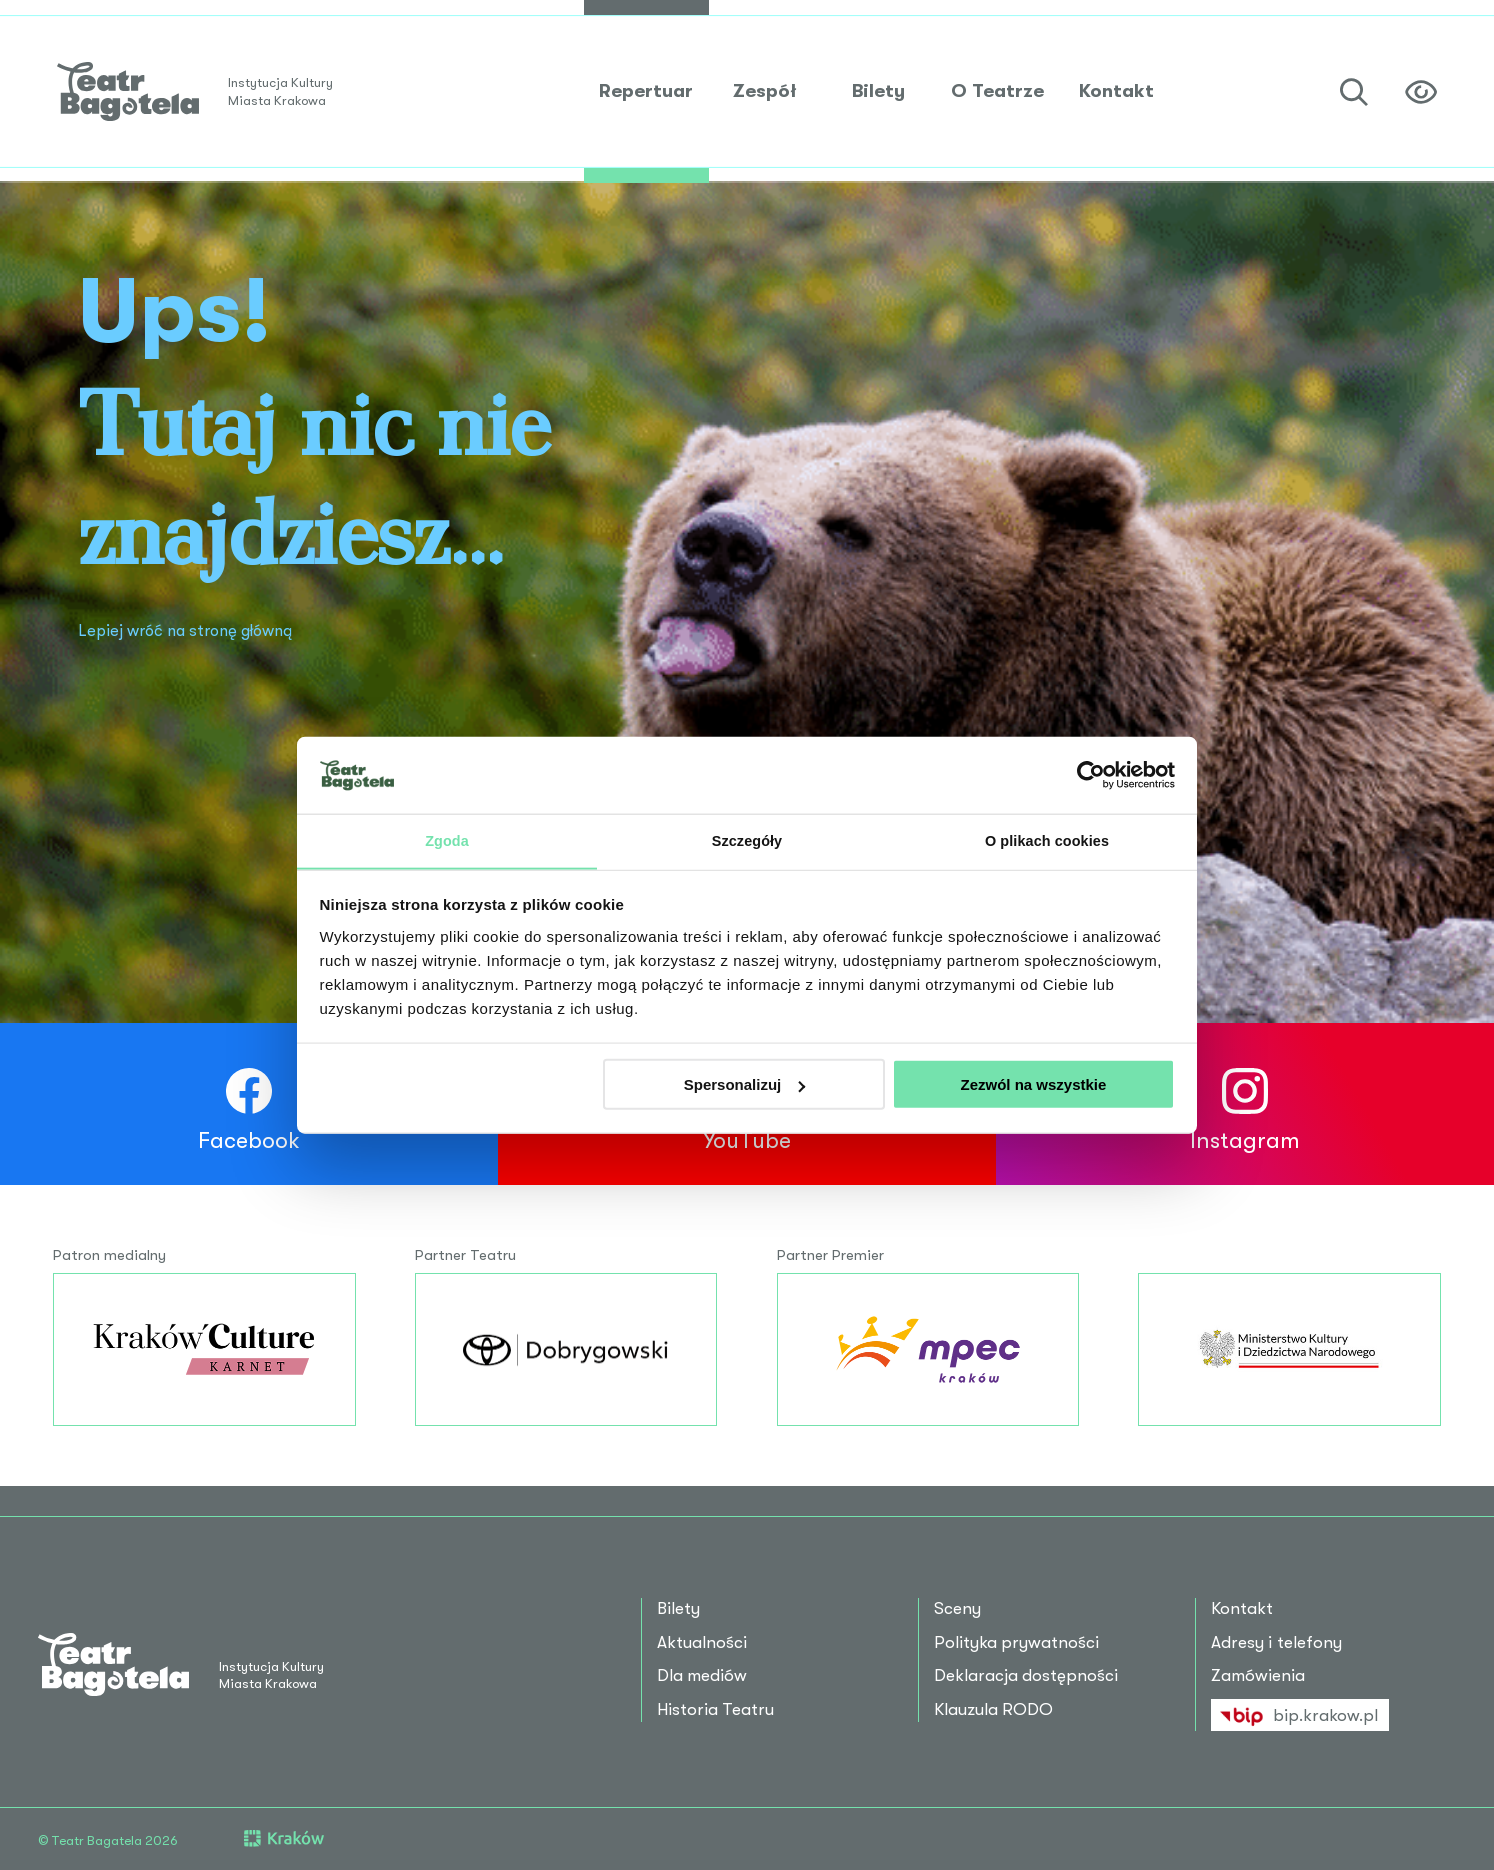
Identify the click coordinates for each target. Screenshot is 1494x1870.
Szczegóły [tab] (746, 839)
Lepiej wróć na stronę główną (192, 630)
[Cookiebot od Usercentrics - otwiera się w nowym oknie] (1087, 774)
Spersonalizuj (745, 1085)
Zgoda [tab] (447, 839)
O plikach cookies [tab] (1046, 839)
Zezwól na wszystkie (1033, 1085)
